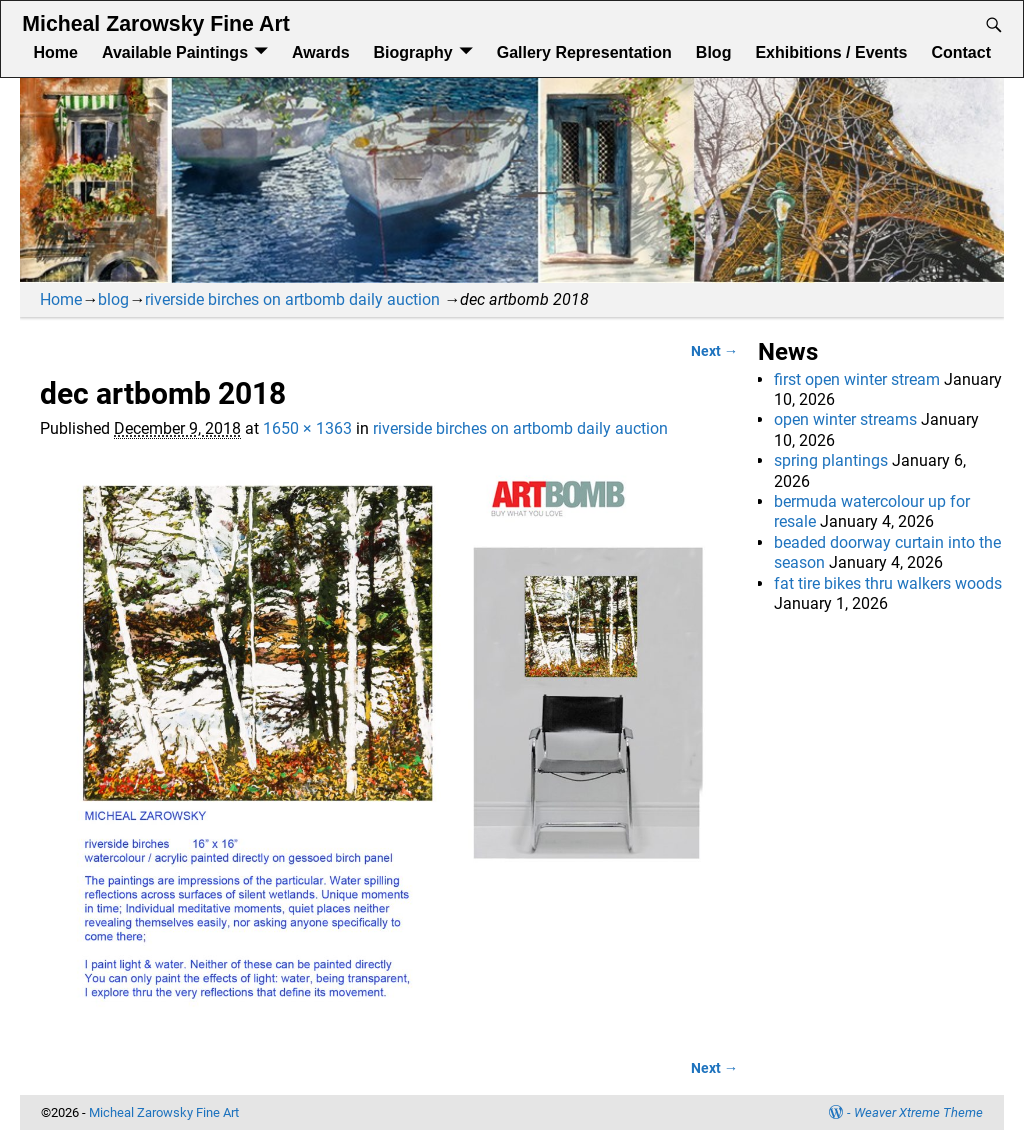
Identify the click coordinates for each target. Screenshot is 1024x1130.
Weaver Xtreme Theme (918, 1112)
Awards (321, 52)
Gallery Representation (584, 52)
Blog (714, 52)
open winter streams (845, 419)
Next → (714, 351)
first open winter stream (857, 379)
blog (113, 299)
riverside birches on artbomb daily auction (292, 299)
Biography (413, 52)
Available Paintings (175, 52)
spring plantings (831, 460)
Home (55, 52)
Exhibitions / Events (831, 52)
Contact (961, 52)
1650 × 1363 (307, 428)
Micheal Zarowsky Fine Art (155, 24)
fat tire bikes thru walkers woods (888, 583)
